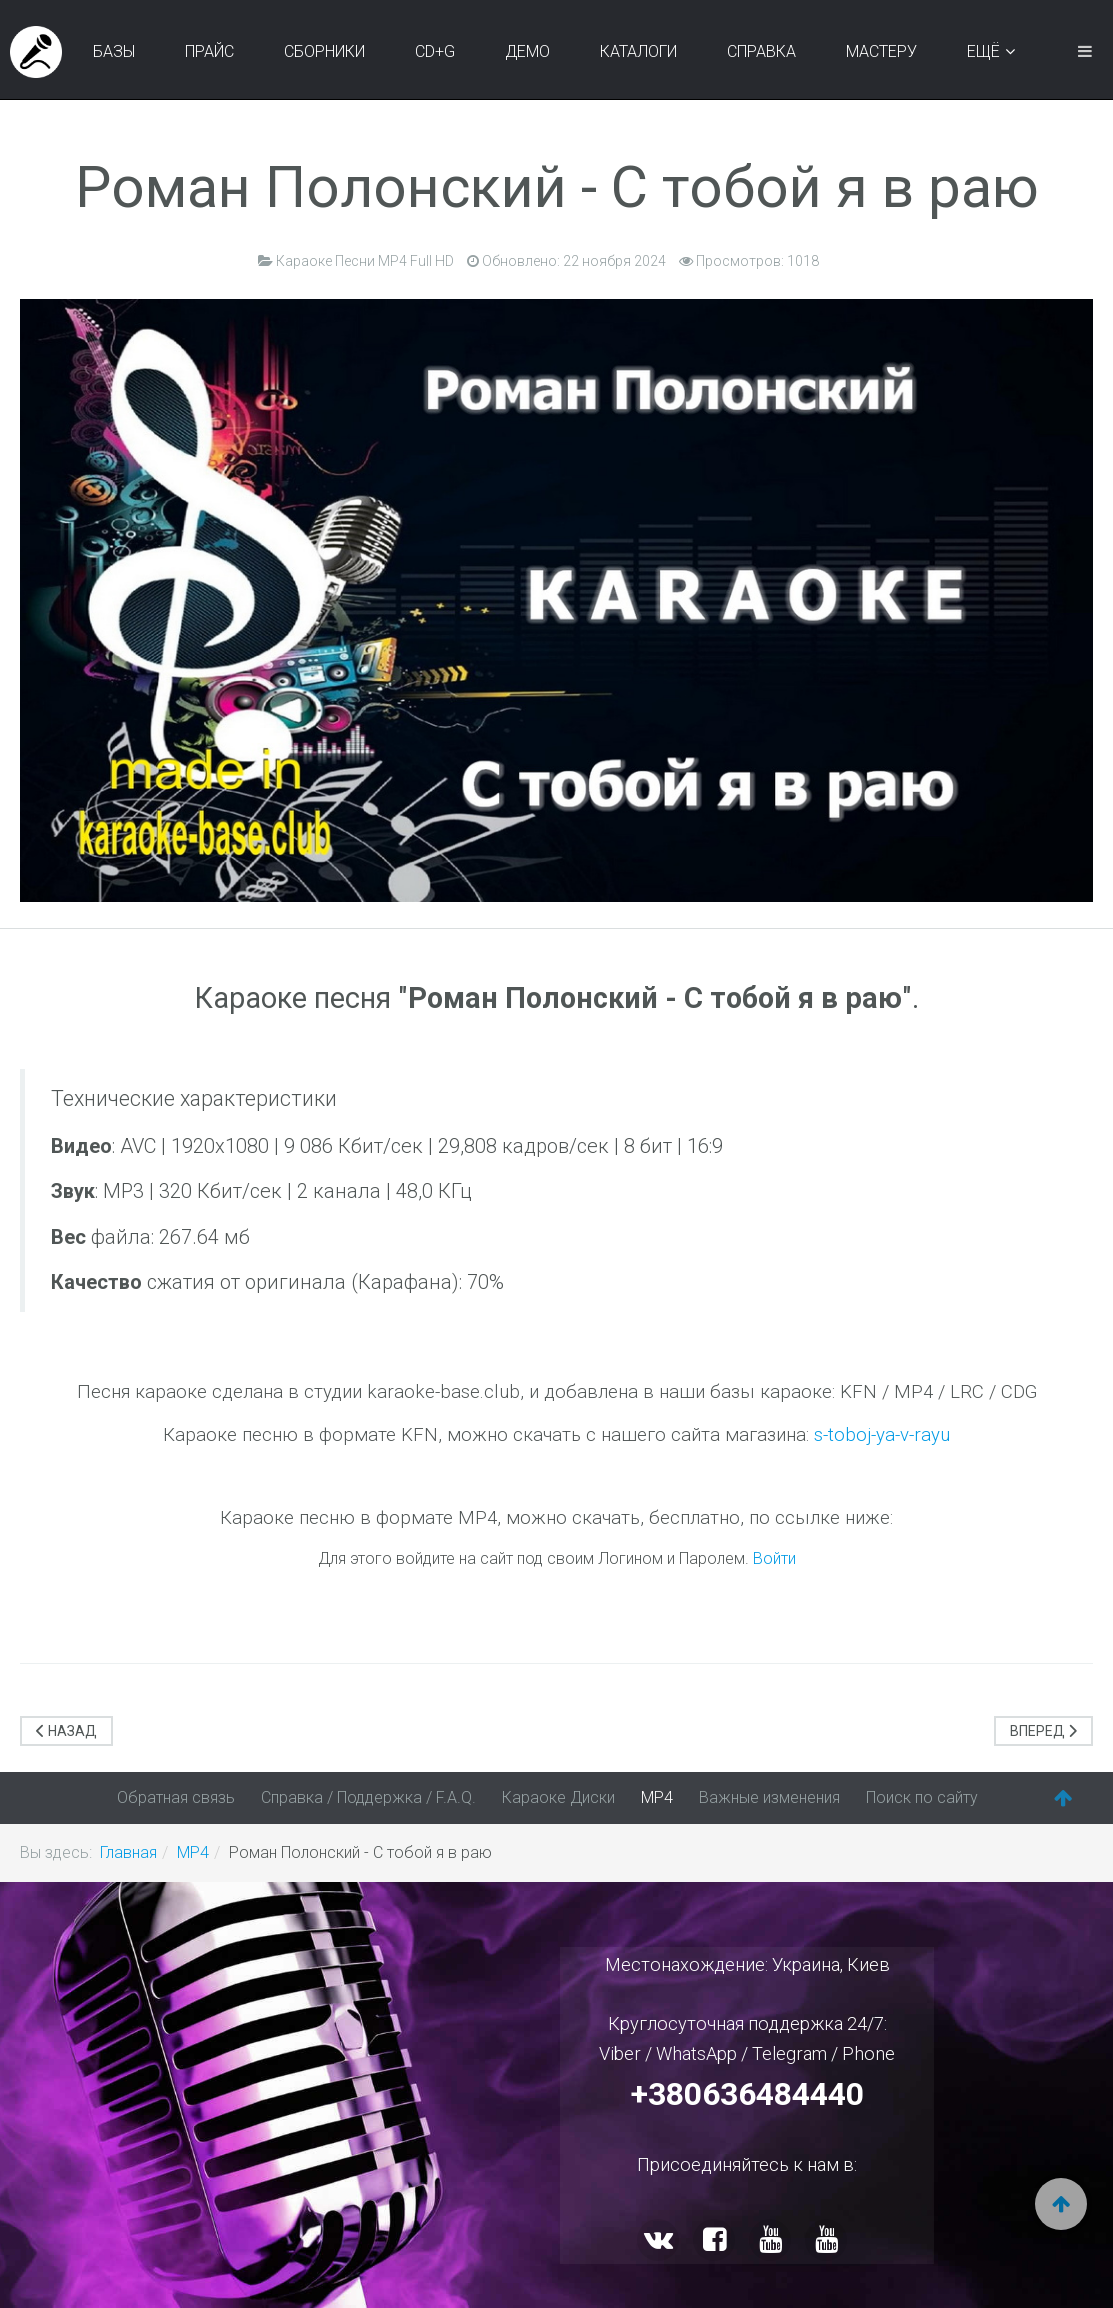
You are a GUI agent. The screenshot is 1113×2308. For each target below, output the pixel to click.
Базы (114, 51)
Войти (774, 1558)
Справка (761, 51)
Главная (128, 1852)
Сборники (324, 51)
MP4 (657, 1797)
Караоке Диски (558, 1797)
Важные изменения (769, 1797)
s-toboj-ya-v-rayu (882, 1435)
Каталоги (638, 51)
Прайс (209, 51)
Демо (527, 51)
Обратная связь (176, 1797)
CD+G (435, 51)
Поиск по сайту (922, 1797)
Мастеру (881, 51)
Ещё (983, 51)
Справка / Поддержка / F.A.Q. (368, 1797)
